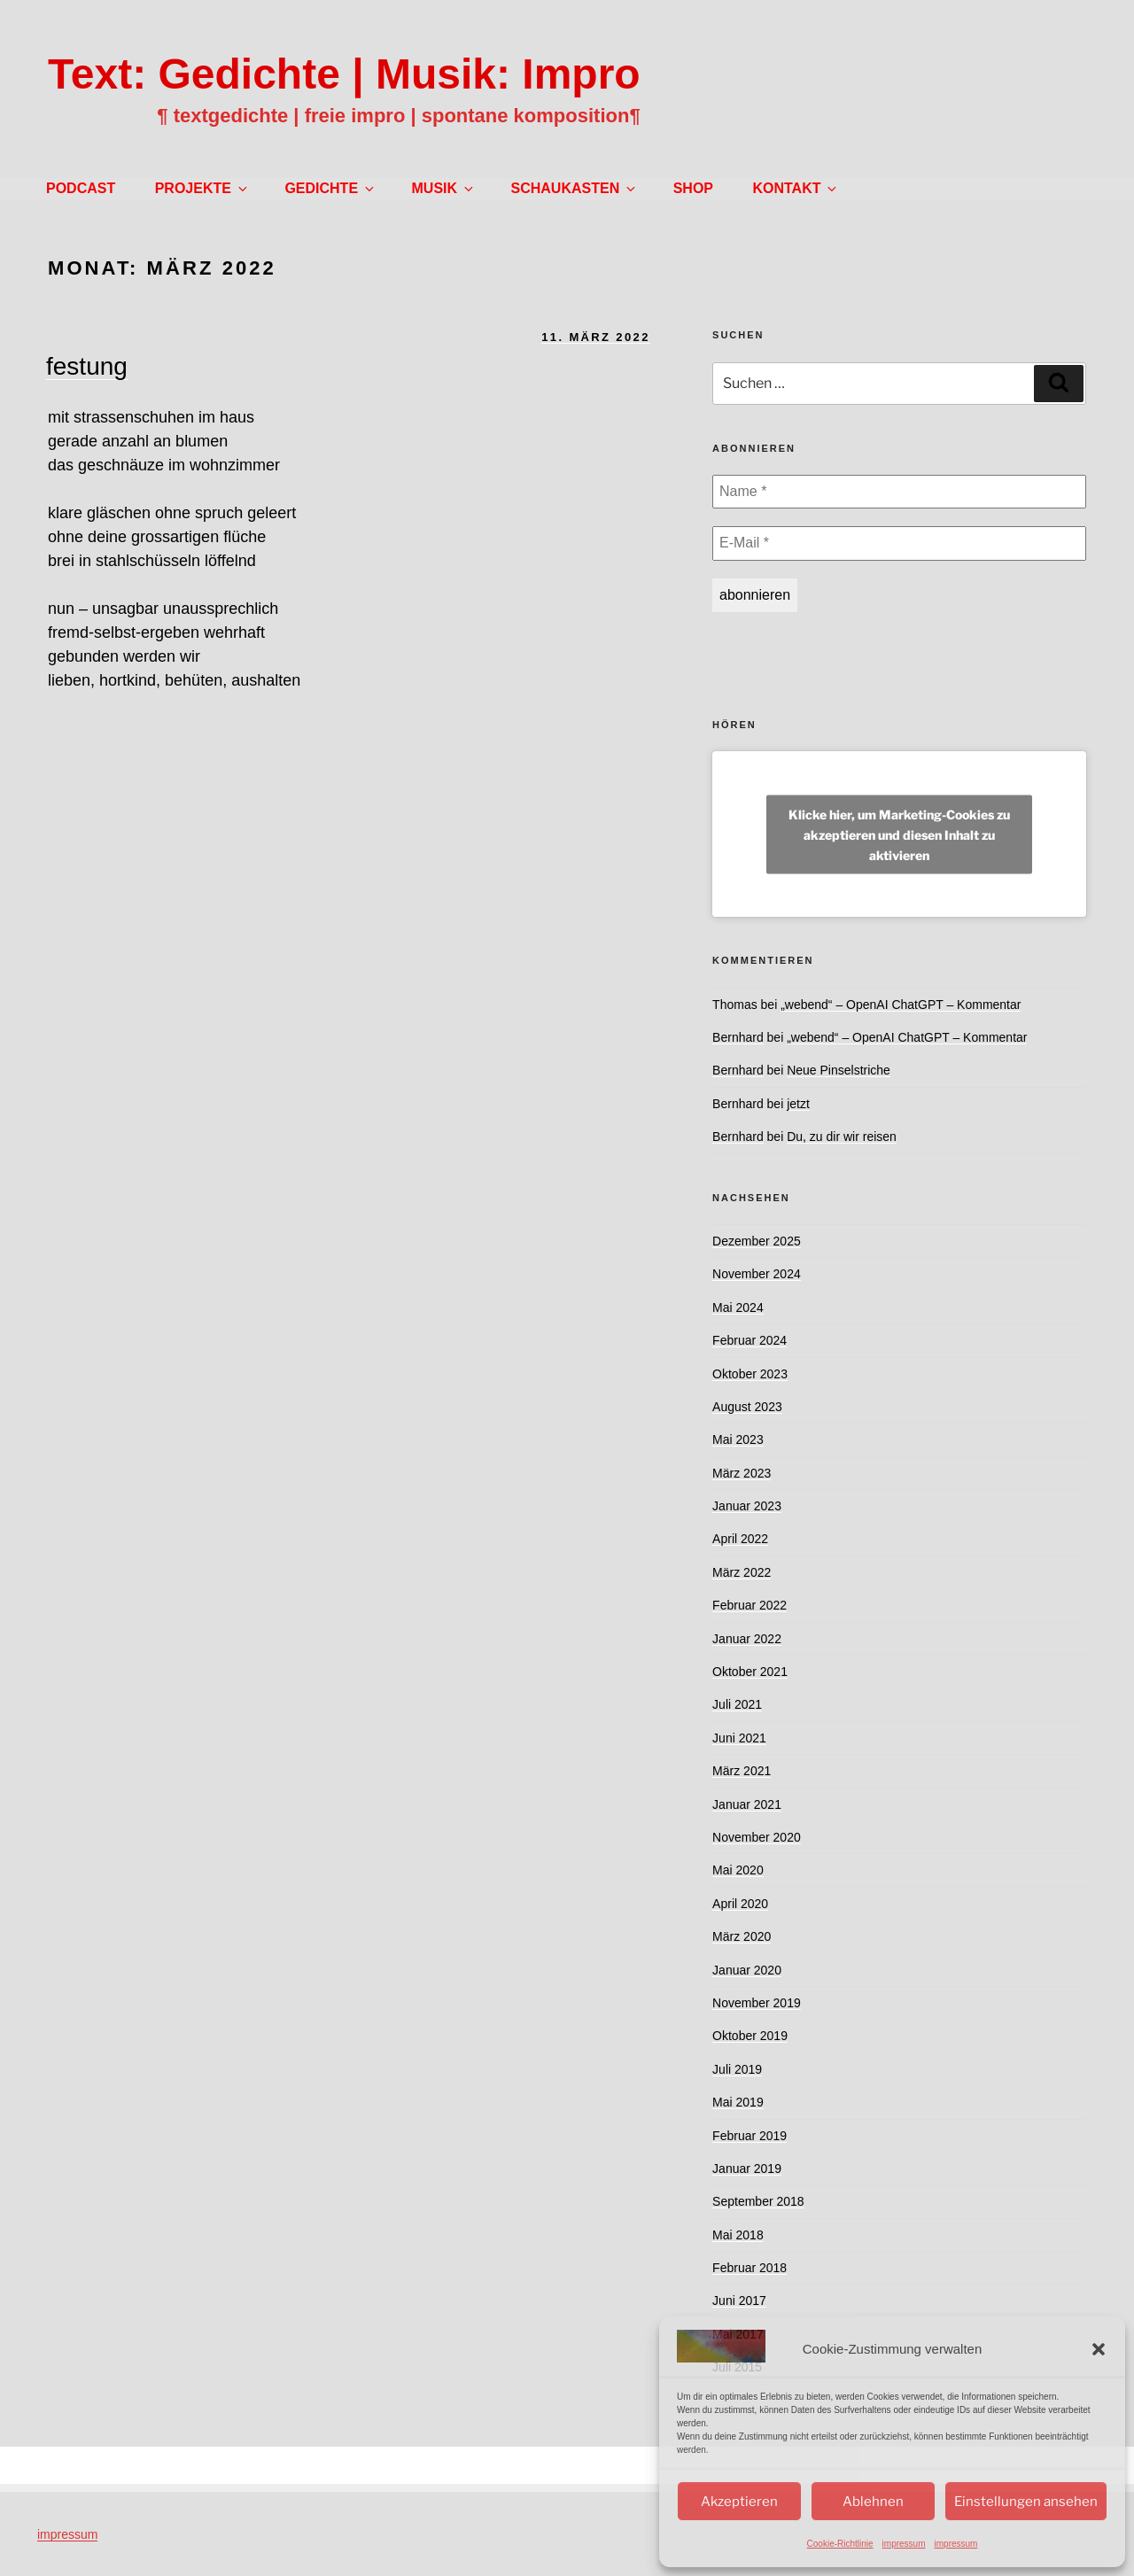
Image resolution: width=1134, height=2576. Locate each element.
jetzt (798, 1104)
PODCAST (80, 188)
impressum (904, 2544)
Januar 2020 (746, 1970)
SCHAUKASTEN (575, 188)
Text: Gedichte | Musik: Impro (344, 73)
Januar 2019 (746, 2168)
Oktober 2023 (750, 1374)
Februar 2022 (749, 1605)
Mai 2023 (738, 1439)
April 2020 (740, 1904)
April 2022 (740, 1539)
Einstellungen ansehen (1026, 2502)
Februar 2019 (749, 2136)
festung (87, 366)
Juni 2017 (739, 2300)
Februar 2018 (749, 2268)
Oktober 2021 (750, 1671)
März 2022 (741, 1572)
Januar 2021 (746, 1804)
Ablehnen (873, 2502)
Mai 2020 (738, 1870)
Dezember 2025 (756, 1241)
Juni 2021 (739, 1738)
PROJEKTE (202, 188)
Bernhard (738, 1037)
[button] (1098, 2349)
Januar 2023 (746, 1506)
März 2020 (741, 1936)
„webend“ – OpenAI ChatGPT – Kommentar (901, 1004)
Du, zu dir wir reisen (842, 1136)
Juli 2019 (737, 2069)
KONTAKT (795, 188)
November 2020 (756, 1837)
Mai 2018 (738, 2235)
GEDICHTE (330, 188)
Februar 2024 (749, 1340)
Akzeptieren (739, 2502)
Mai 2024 (738, 1307)
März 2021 (741, 1771)
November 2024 (756, 1274)
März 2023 (741, 1473)
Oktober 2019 (750, 2036)
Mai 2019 (738, 2102)
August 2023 (747, 1407)
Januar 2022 (746, 1639)
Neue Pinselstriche (838, 1070)
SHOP (693, 188)
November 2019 (756, 2003)
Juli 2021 (737, 1704)
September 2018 (758, 2201)
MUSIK (444, 188)
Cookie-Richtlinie (840, 2544)
